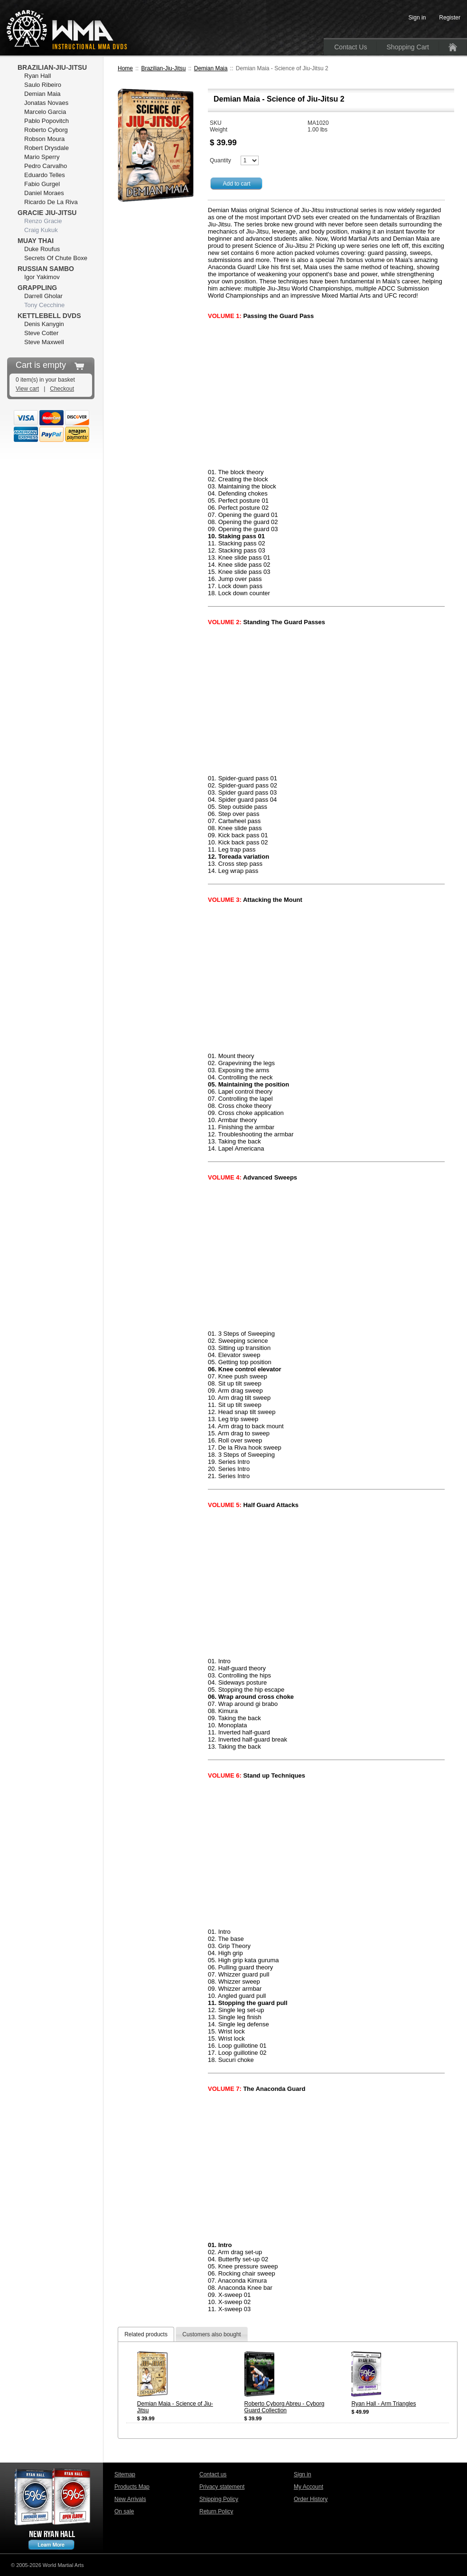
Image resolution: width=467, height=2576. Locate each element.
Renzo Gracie (43, 221)
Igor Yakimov (42, 277)
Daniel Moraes (44, 193)
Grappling (37, 287)
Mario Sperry (41, 156)
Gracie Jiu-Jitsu (47, 212)
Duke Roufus (42, 249)
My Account (308, 2486)
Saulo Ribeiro (42, 84)
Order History (310, 2499)
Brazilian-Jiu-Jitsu (163, 68)
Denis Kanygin (44, 324)
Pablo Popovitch (46, 120)
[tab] (146, 2334)
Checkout (62, 388)
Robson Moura (44, 138)
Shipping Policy (218, 2499)
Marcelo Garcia (45, 111)
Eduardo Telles (44, 174)
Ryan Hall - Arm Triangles (383, 2403)
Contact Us (350, 47)
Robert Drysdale (46, 147)
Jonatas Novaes (46, 102)
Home (125, 68)
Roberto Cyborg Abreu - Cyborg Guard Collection (284, 2407)
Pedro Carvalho (45, 165)
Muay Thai (36, 240)
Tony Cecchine (44, 305)
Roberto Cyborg (46, 129)
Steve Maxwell (44, 342)
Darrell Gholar (43, 296)
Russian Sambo (46, 268)
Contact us (212, 2474)
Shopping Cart (407, 47)
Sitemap (124, 2474)
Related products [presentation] (146, 2334)
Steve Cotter (41, 333)
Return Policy (216, 2511)
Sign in (302, 2474)
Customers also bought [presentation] (211, 2334)
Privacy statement (221, 2486)
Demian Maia (211, 68)
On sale (124, 2511)
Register (449, 17)
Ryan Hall (37, 75)
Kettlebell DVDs (49, 315)
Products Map (131, 2486)
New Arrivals (130, 2499)
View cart (27, 388)
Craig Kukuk (41, 230)
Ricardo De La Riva (51, 202)
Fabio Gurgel (42, 183)
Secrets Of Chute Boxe (55, 258)
